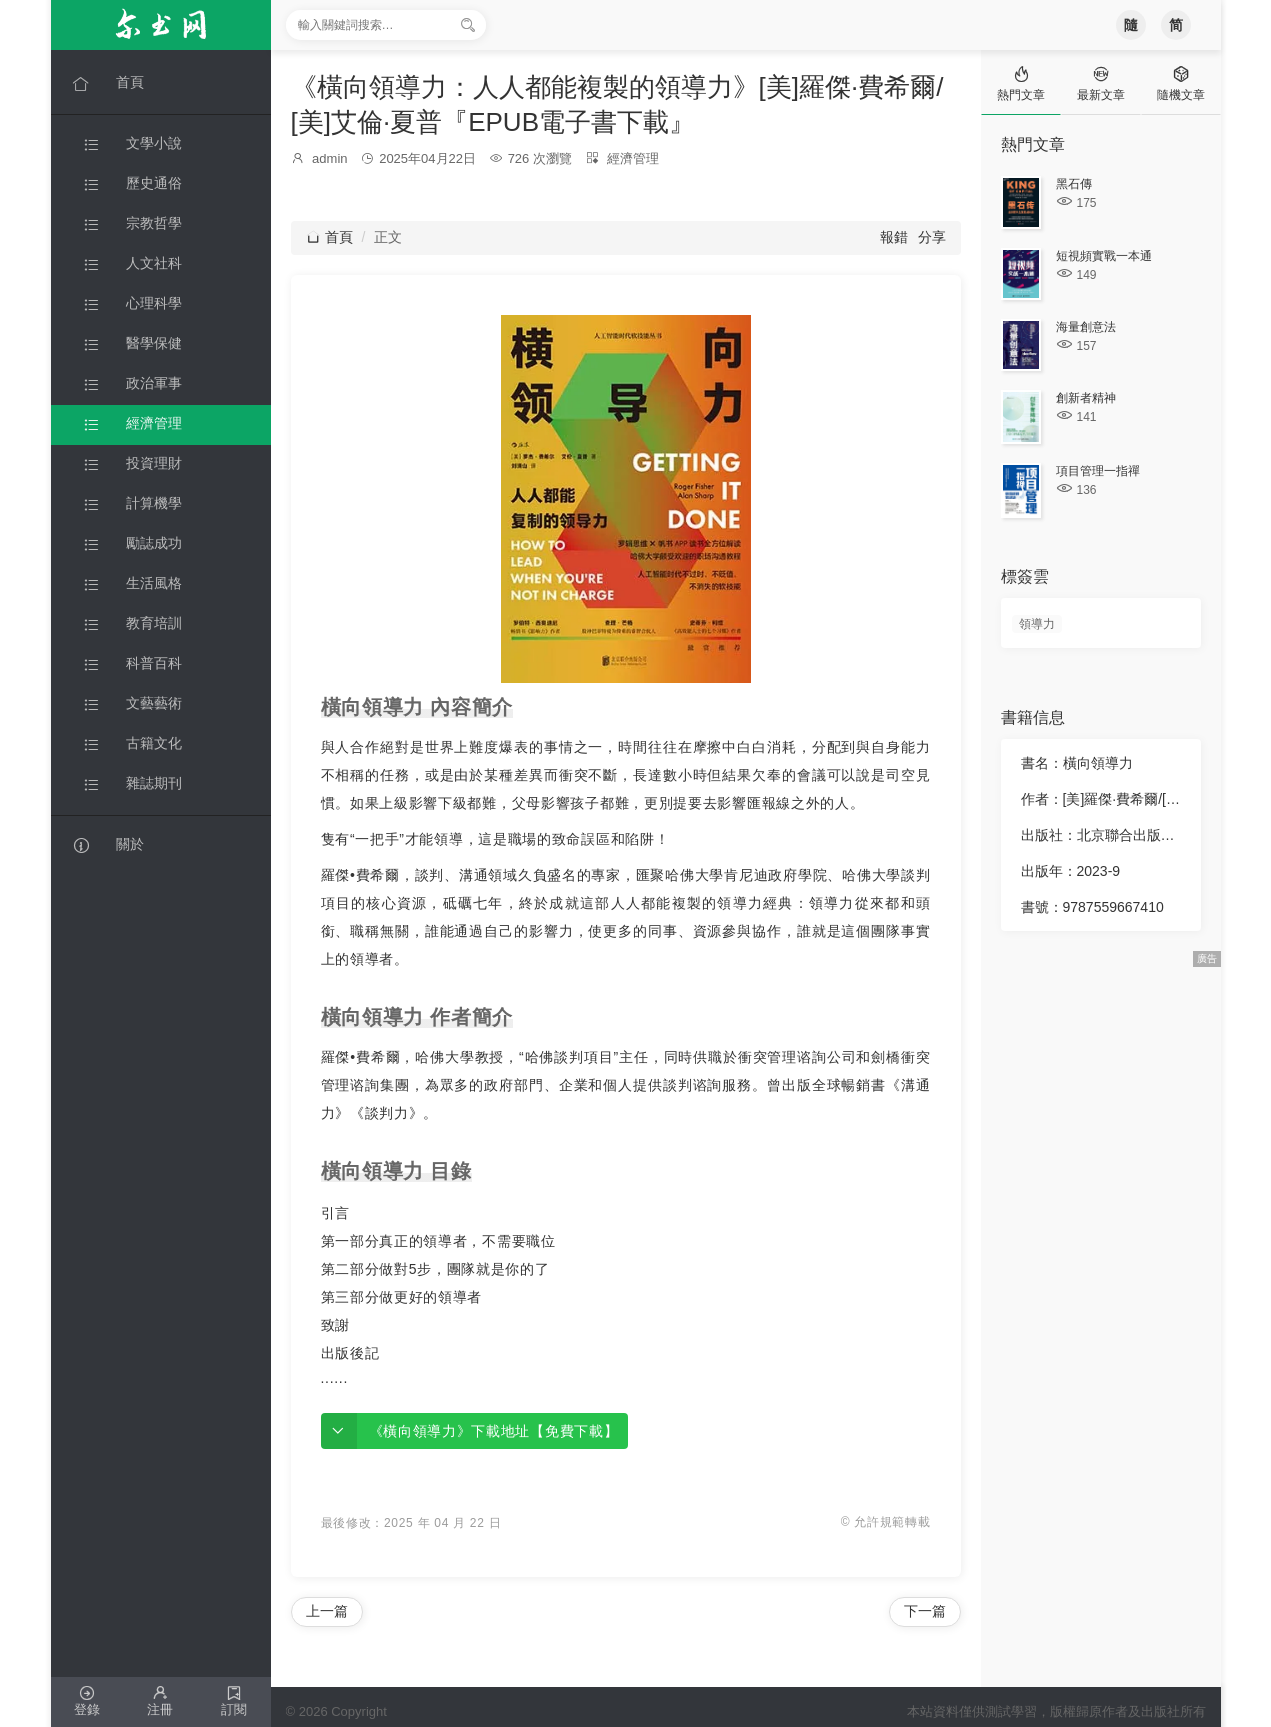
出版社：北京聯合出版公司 (1103, 835)
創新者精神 (1086, 398)
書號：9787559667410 (1092, 907)
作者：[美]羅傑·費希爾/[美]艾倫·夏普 (1103, 799)
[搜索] (468, 25)
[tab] (1021, 82)
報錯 (894, 237)
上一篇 (327, 1611)
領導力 (1037, 624)
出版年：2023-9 (1071, 871)
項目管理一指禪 (1098, 471)
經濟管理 (633, 158)
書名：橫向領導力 (1077, 763)
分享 (932, 237)
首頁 (329, 237)
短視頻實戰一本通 (1104, 256)
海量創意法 (1086, 327)
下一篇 (925, 1611)
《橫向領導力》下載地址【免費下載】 (494, 1431)
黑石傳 (1074, 184)
